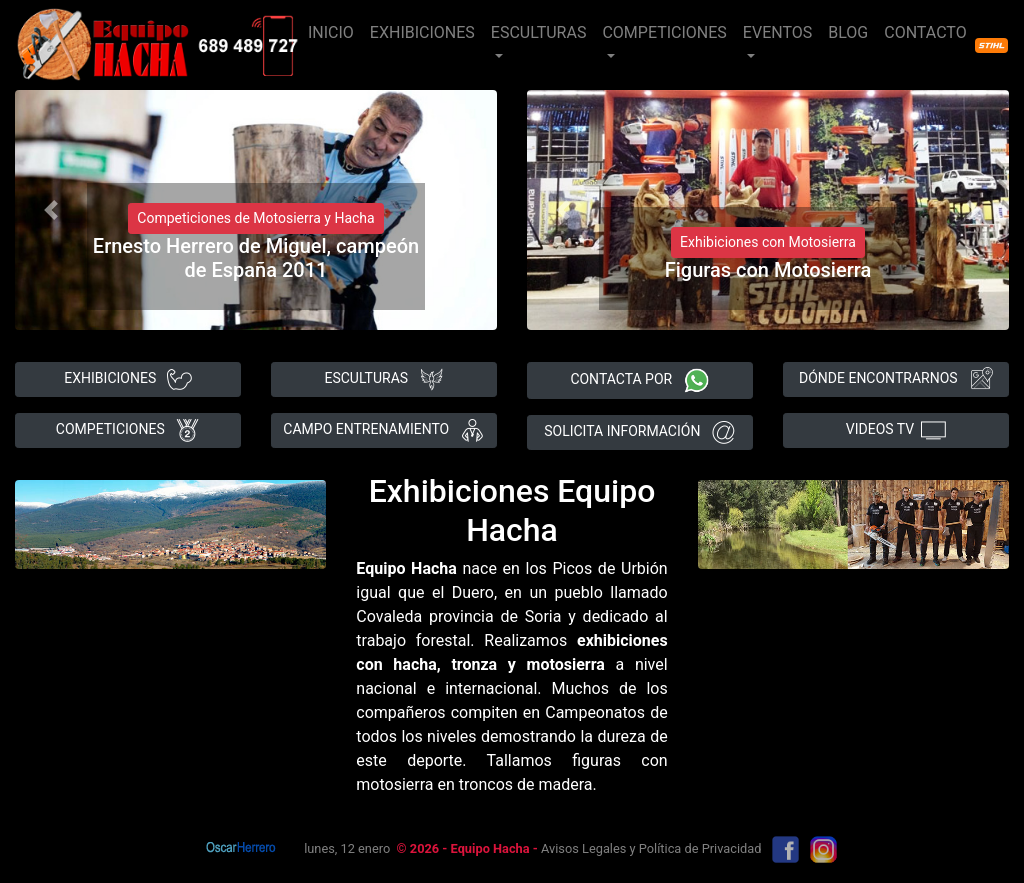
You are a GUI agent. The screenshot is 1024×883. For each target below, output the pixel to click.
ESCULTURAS (383, 379)
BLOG (848, 32)
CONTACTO (925, 32)
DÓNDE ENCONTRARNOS (896, 379)
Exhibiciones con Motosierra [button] (768, 242)
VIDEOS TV (896, 430)
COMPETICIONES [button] (664, 32)
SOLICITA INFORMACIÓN (640, 432)
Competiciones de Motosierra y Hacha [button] (255, 218)
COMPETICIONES (128, 430)
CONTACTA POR (639, 380)
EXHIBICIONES (422, 32)
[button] (51, 210)
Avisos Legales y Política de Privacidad (651, 848)
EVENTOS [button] (777, 32)
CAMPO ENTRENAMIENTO (383, 430)
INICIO (331, 32)
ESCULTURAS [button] (539, 32)
